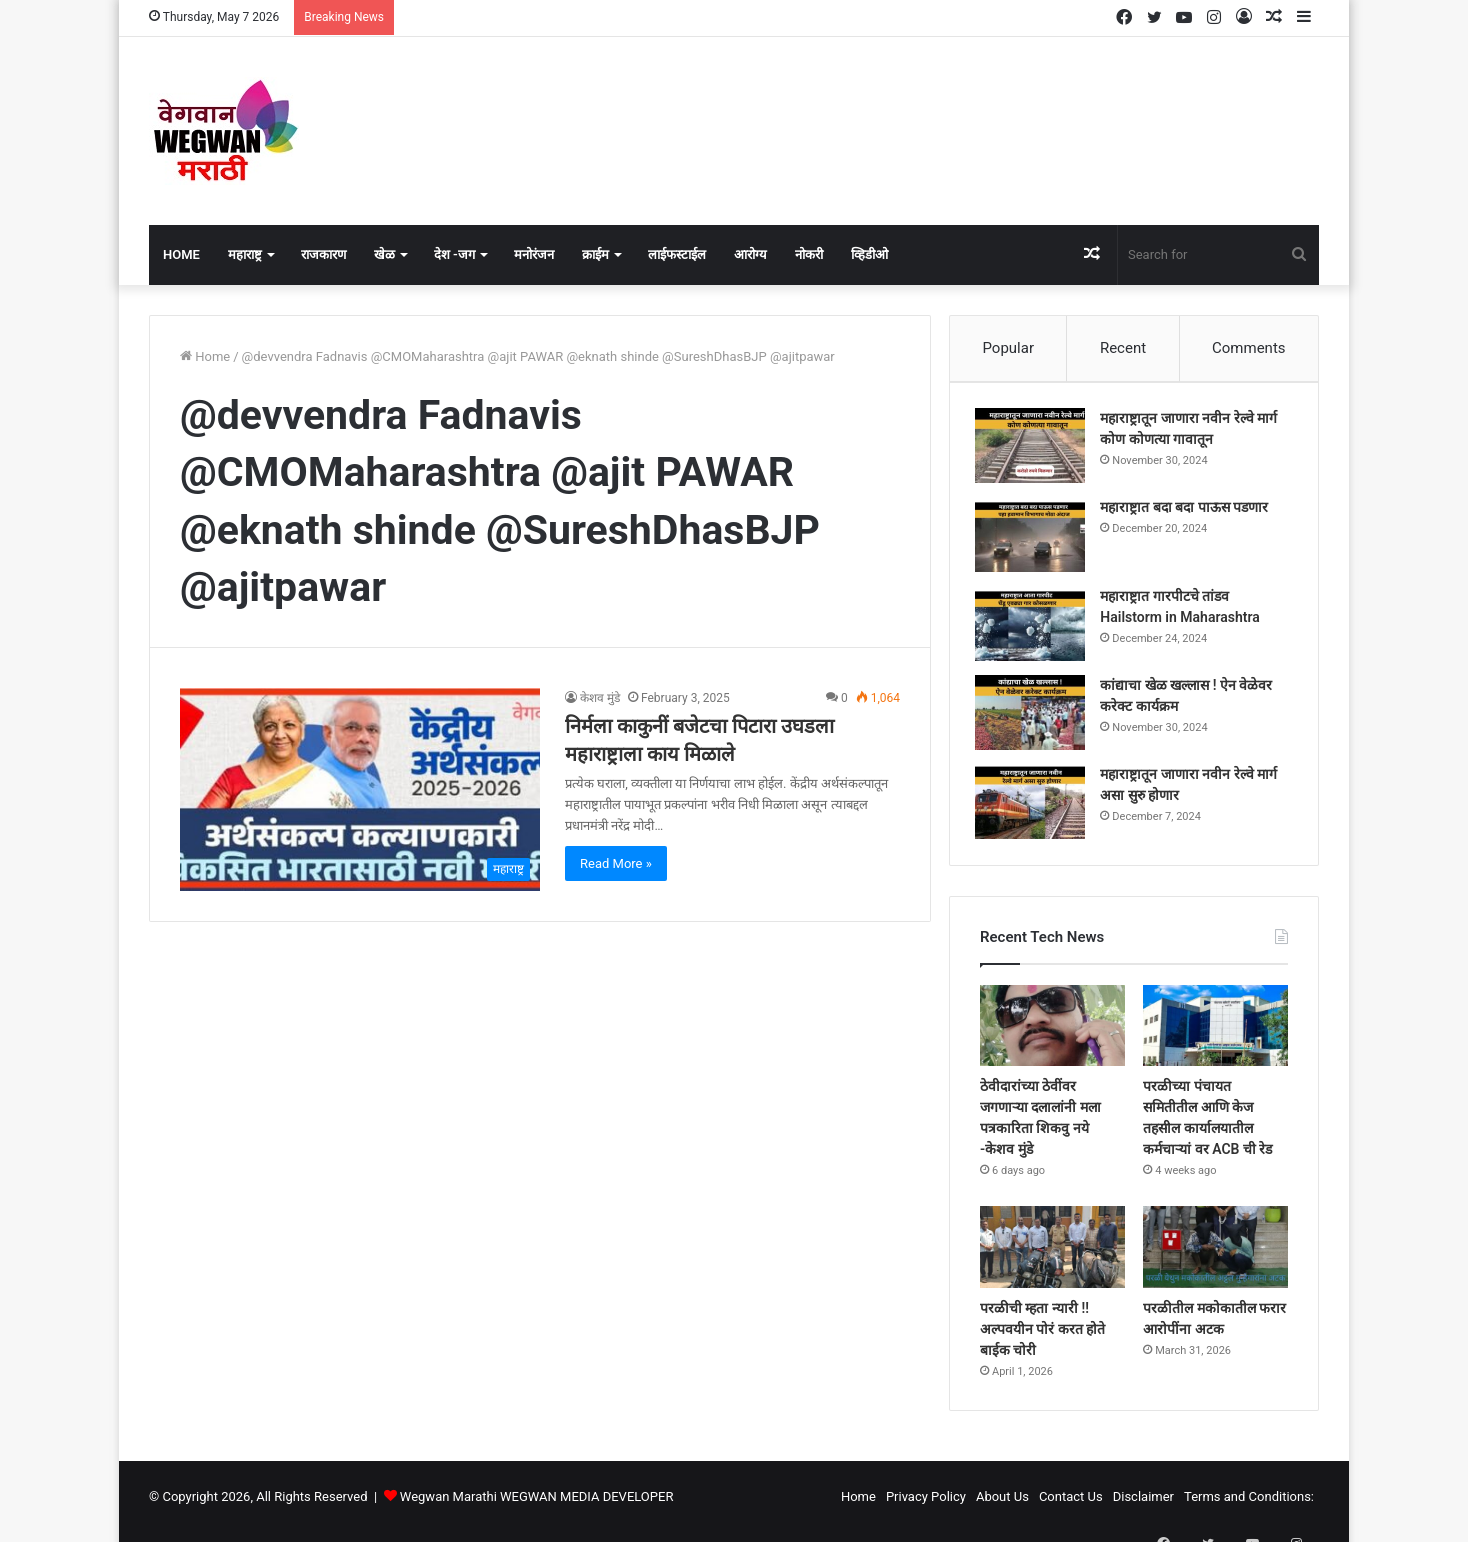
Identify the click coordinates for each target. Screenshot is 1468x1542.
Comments (1249, 348)
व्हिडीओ (869, 254)
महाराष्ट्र (245, 254)
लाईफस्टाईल (677, 254)
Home (181, 254)
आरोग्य (750, 254)
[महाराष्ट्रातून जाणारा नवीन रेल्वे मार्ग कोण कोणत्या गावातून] (1035, 450)
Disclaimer (1143, 1505)
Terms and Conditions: (1249, 1505)
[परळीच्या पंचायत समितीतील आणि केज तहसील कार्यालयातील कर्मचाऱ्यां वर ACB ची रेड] (1215, 1035)
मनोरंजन (534, 254)
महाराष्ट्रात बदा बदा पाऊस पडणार (1189, 512)
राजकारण (323, 254)
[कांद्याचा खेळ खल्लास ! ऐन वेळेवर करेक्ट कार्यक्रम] (1035, 717)
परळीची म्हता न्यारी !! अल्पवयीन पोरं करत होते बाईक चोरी (1042, 1338)
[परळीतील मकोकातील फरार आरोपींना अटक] (1215, 1257)
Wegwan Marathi (448, 1505)
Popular (1008, 348)
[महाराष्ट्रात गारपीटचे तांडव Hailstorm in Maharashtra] (1035, 628)
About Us (1002, 1505)
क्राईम (595, 254)
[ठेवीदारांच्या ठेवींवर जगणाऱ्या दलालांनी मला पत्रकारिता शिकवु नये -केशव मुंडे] (1052, 1035)
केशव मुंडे (600, 698)
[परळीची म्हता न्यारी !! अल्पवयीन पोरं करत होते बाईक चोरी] (1052, 1257)
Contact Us (1071, 1505)
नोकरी (809, 254)
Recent (1123, 348)
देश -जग (454, 254)
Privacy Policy (926, 1505)
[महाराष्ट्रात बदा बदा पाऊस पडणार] (1035, 539)
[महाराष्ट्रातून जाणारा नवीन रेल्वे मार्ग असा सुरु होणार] (1035, 806)
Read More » (616, 863)
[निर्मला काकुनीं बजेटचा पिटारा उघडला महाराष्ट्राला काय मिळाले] (360, 789)
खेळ (384, 254)
